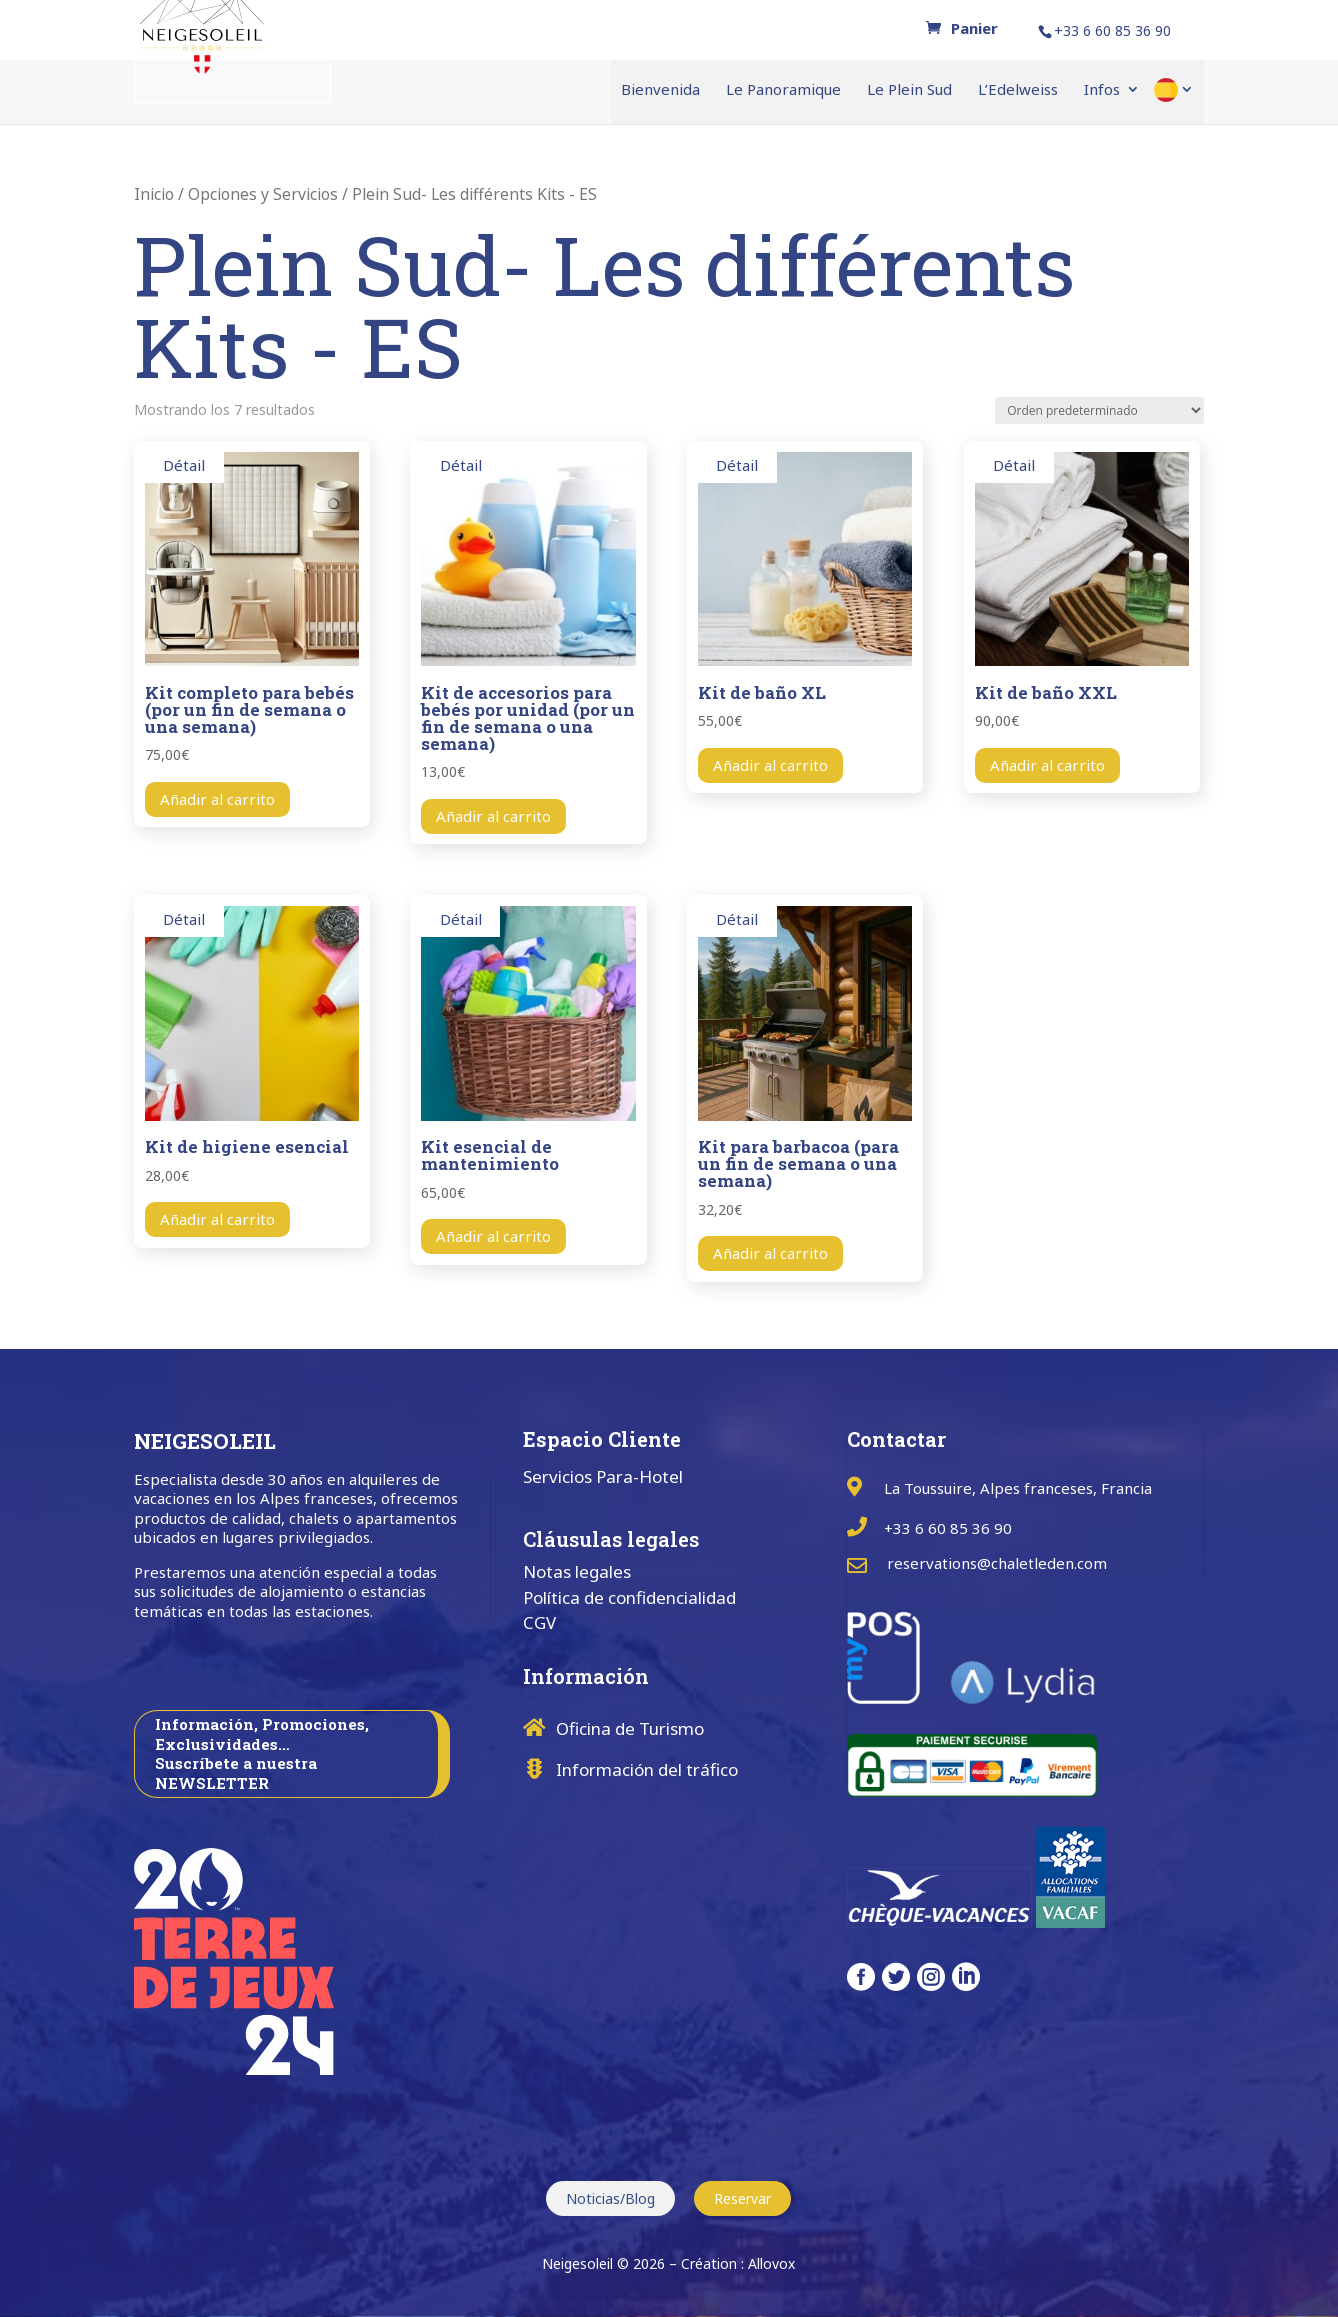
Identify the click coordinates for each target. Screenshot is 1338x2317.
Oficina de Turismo (630, 1728)
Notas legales (577, 1571)
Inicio (154, 194)
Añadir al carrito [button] (217, 799)
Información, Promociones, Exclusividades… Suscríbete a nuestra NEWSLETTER (262, 1753)
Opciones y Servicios (263, 194)
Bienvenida (660, 90)
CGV (539, 1622)
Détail (184, 465)
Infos (1102, 90)
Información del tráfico (647, 1769)
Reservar (742, 2198)
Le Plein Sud (909, 90)
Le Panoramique (783, 90)
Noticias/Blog (610, 2198)
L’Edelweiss (1018, 90)
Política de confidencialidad (629, 1597)
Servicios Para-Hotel (603, 1476)
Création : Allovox (738, 2263)
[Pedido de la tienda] (1099, 410)
